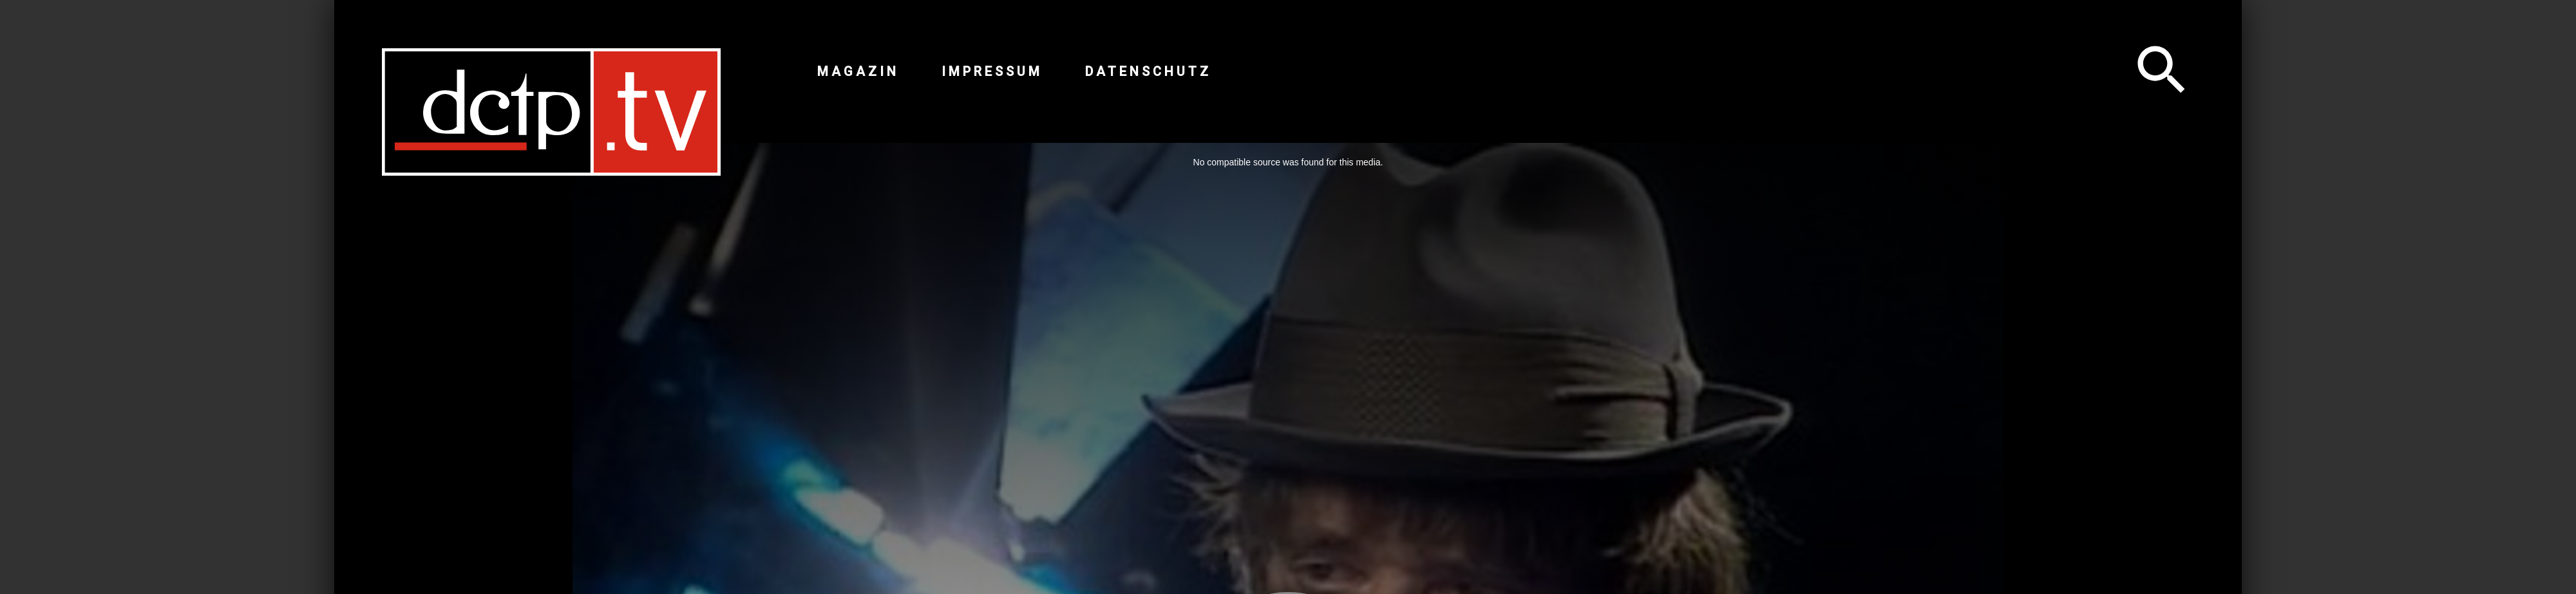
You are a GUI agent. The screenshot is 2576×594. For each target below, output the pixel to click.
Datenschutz (1148, 71)
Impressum (992, 71)
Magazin (858, 71)
